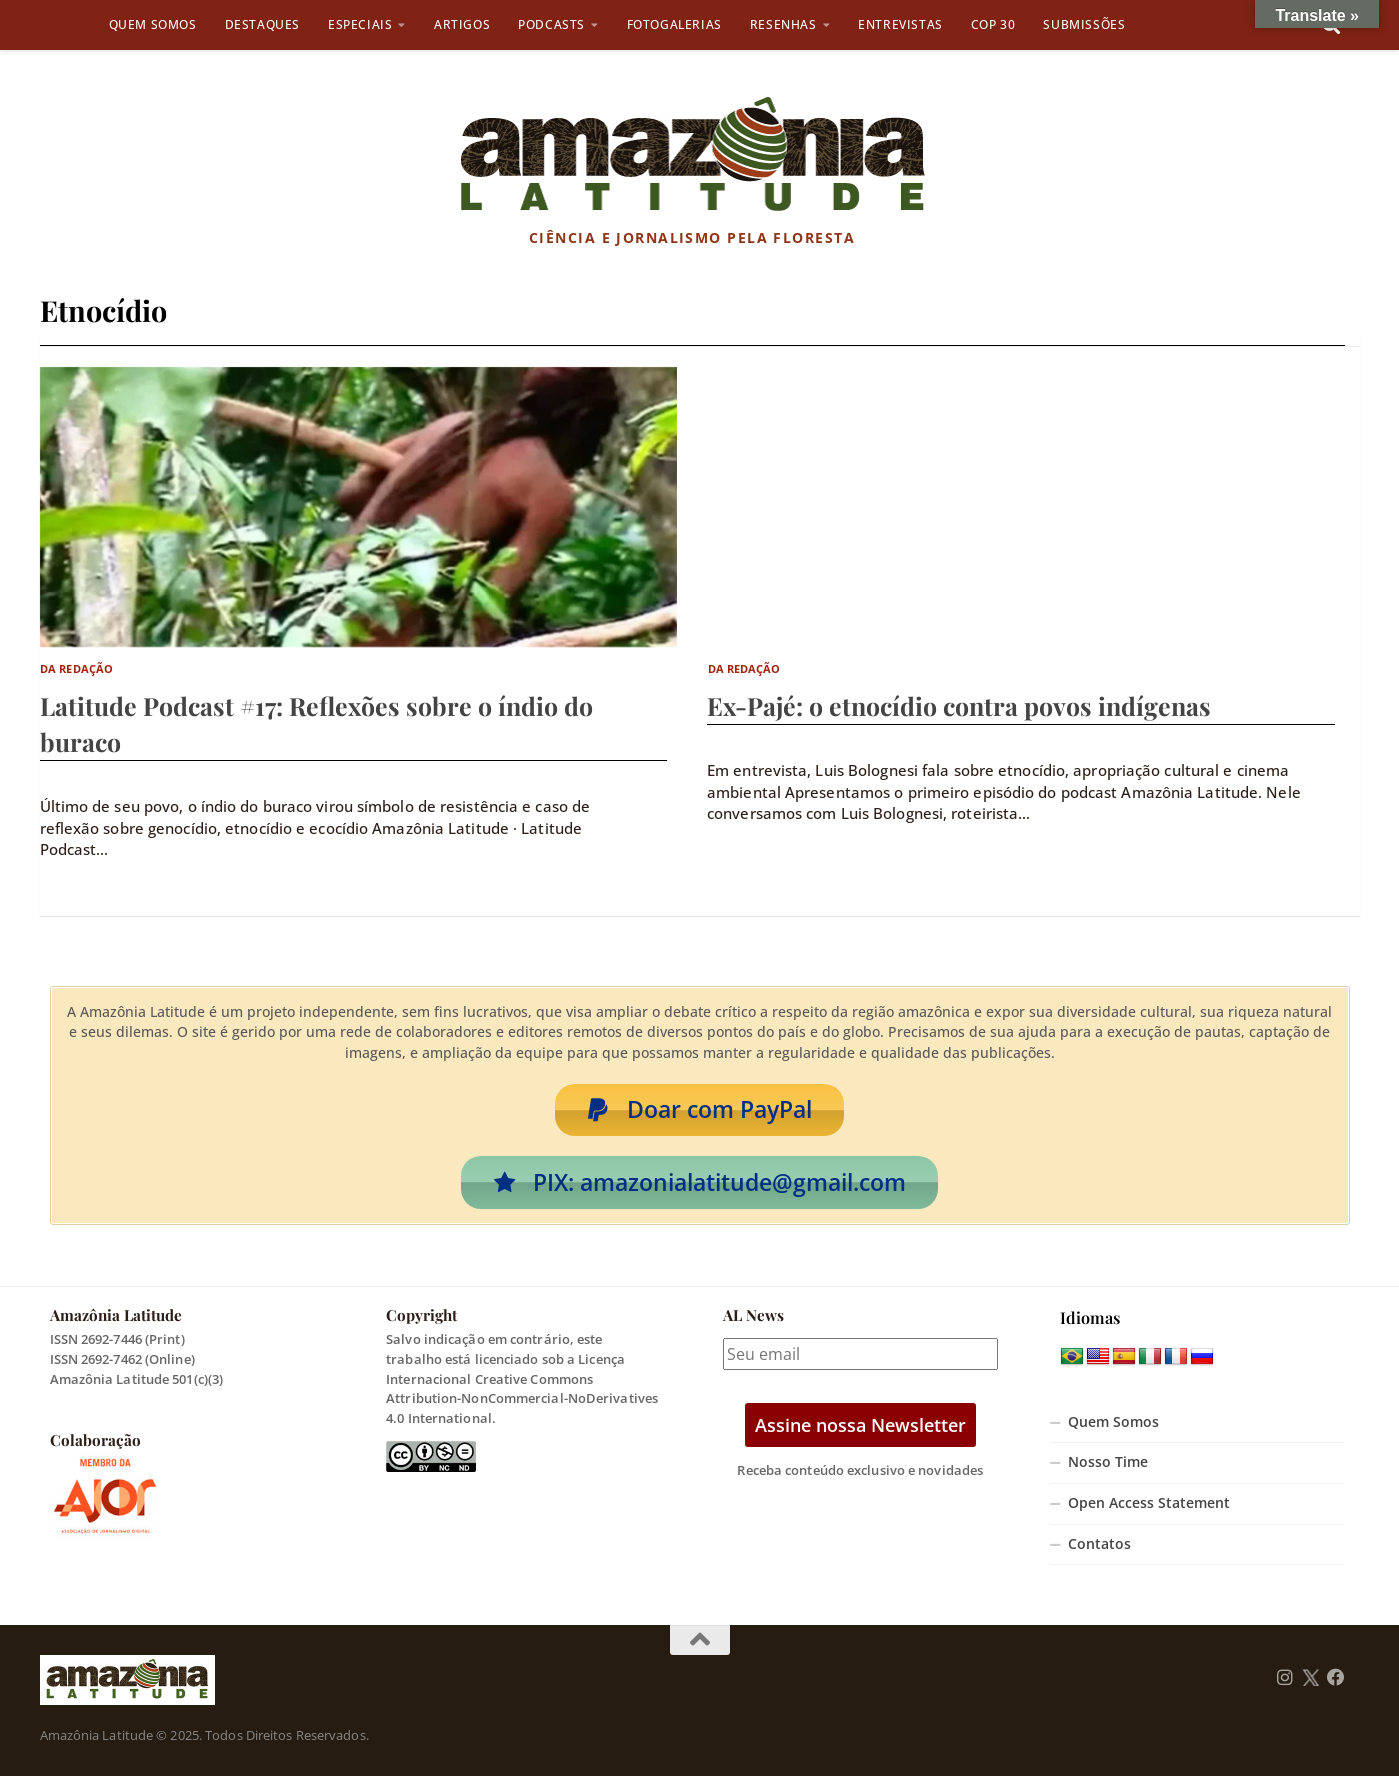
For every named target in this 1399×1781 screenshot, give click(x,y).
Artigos (462, 24)
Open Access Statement (1149, 1508)
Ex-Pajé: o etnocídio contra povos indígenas (959, 705)
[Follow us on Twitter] (1310, 1683)
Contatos (1099, 1549)
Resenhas (783, 24)
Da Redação (76, 668)
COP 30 (993, 24)
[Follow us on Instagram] (1285, 1683)
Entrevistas (900, 24)
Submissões (1084, 24)
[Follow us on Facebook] (1336, 1683)
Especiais (360, 24)
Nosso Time (1108, 1467)
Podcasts (551, 24)
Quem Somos (153, 24)
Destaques (262, 24)
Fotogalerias (674, 24)
